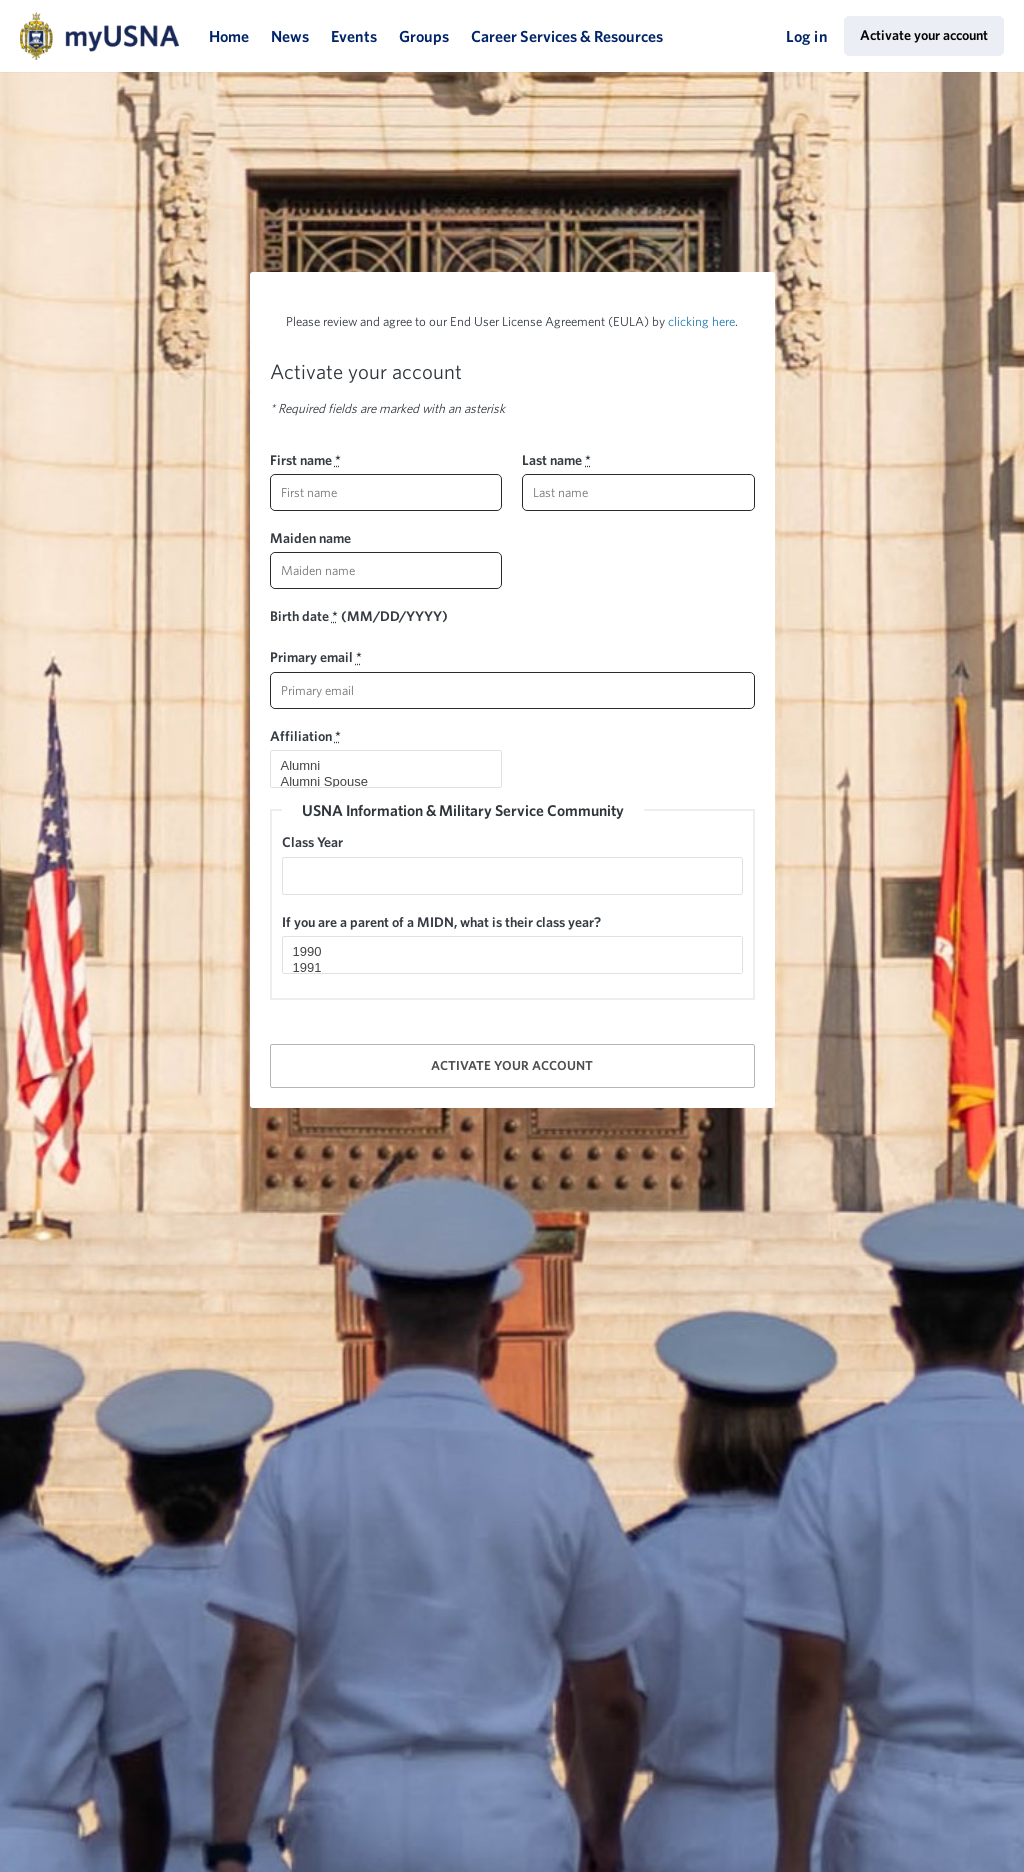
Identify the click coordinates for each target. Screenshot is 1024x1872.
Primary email (316, 657)
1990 (504, 952)
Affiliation (305, 736)
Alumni (378, 766)
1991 (504, 968)
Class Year (312, 842)
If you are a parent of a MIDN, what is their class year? (441, 922)
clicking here (701, 321)
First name (305, 460)
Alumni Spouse (378, 782)
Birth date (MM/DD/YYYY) (359, 616)
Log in (807, 36)
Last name (556, 460)
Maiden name (310, 538)
